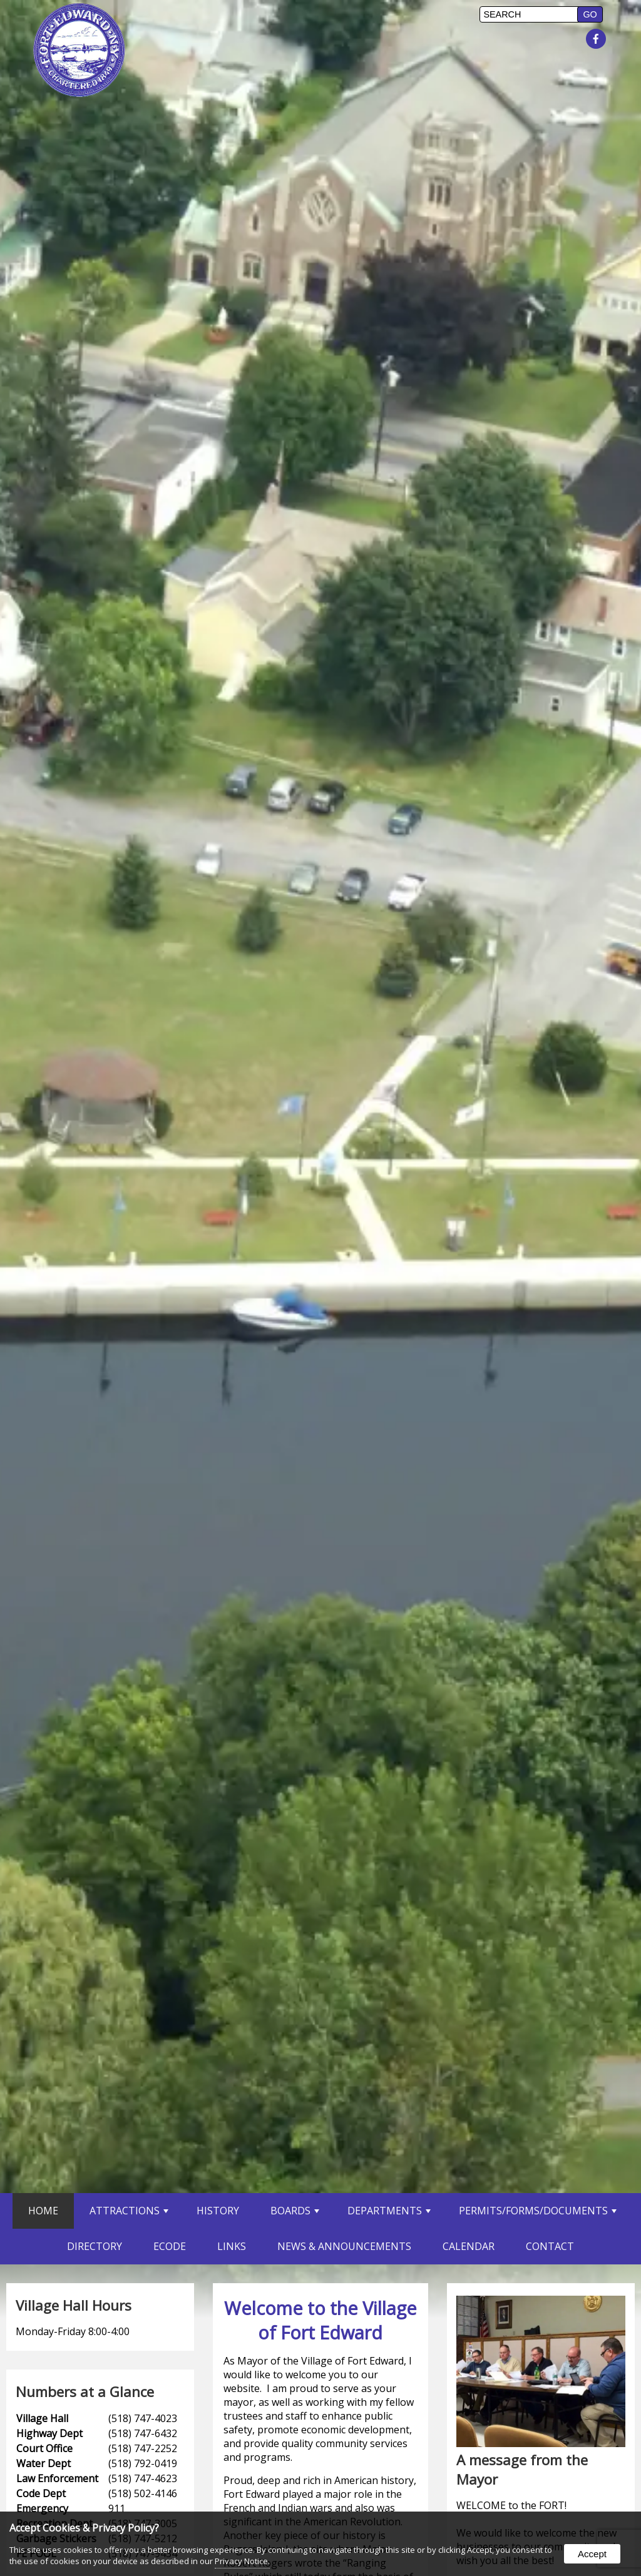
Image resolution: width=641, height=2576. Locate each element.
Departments (389, 2210)
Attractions (129, 2210)
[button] (589, 14)
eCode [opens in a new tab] (169, 2246)
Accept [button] (592, 2553)
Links (231, 2246)
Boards (294, 2210)
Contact (550, 2246)
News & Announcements (344, 2246)
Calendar (469, 2246)
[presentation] (597, 39)
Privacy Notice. (242, 2561)
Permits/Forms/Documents (538, 2210)
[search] (530, 14)
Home (43, 2210)
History (218, 2210)
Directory (94, 2246)
